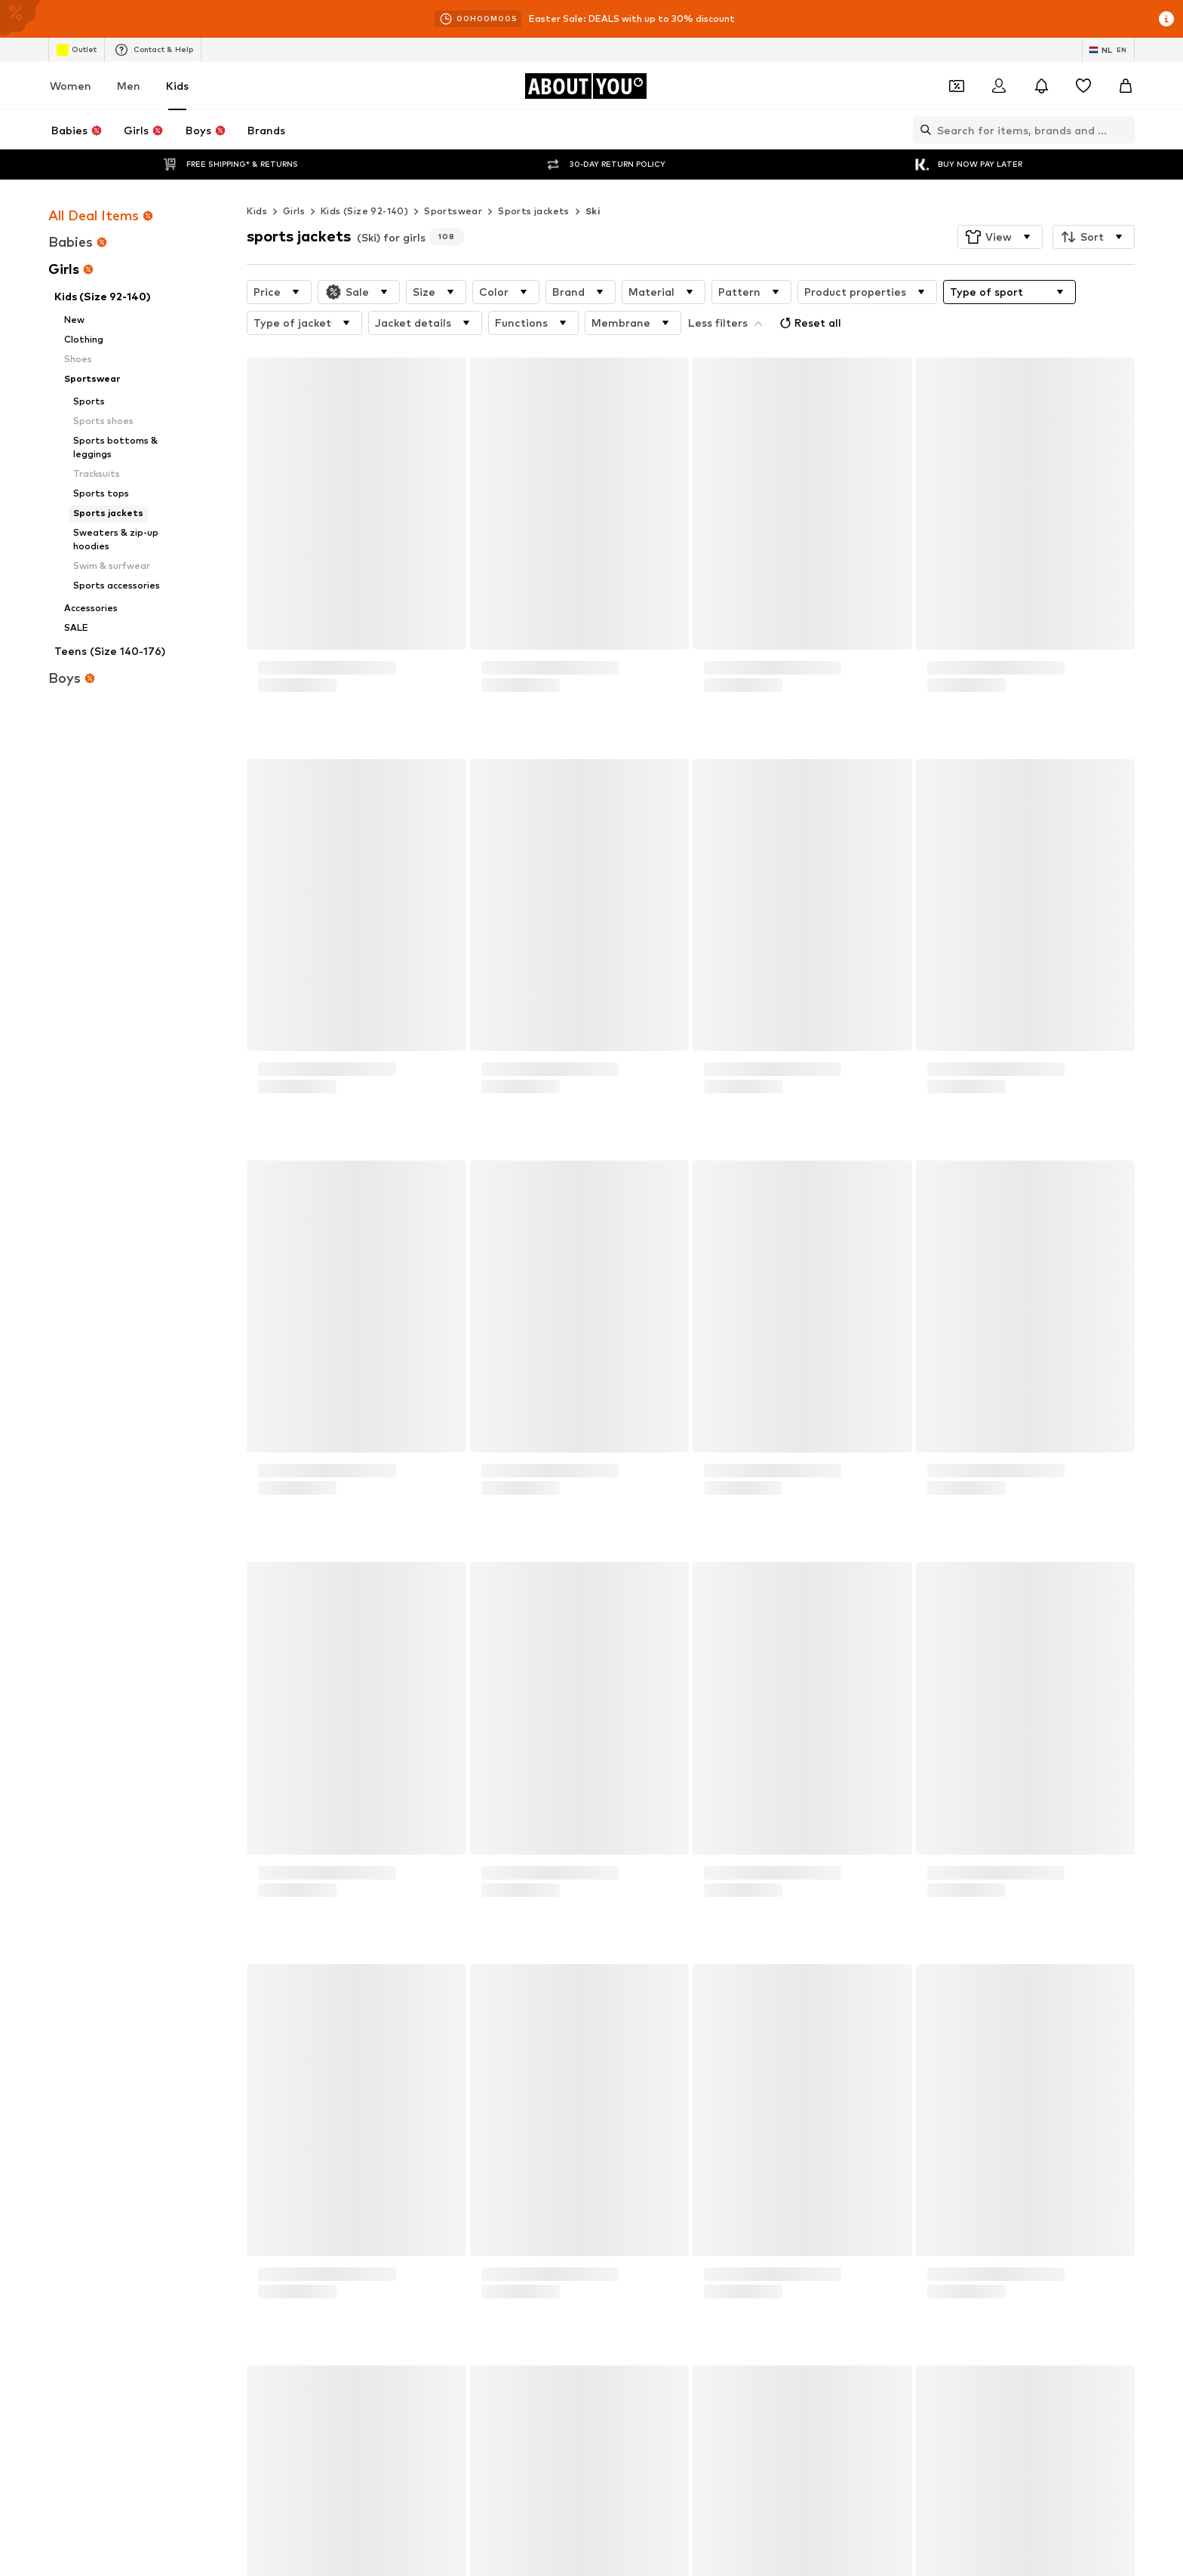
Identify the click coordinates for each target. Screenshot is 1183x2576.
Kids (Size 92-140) (364, 180)
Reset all (808, 293)
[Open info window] (1166, 18)
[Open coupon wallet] (957, 86)
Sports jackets (534, 180)
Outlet (77, 50)
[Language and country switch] (1108, 50)
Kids (177, 85)
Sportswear (453, 180)
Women (70, 85)
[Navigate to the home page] (585, 86)
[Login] (999, 86)
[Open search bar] (922, 130)
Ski (592, 180)
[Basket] (1126, 86)
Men (128, 85)
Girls (294, 180)
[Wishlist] (1083, 86)
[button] (1000, 207)
